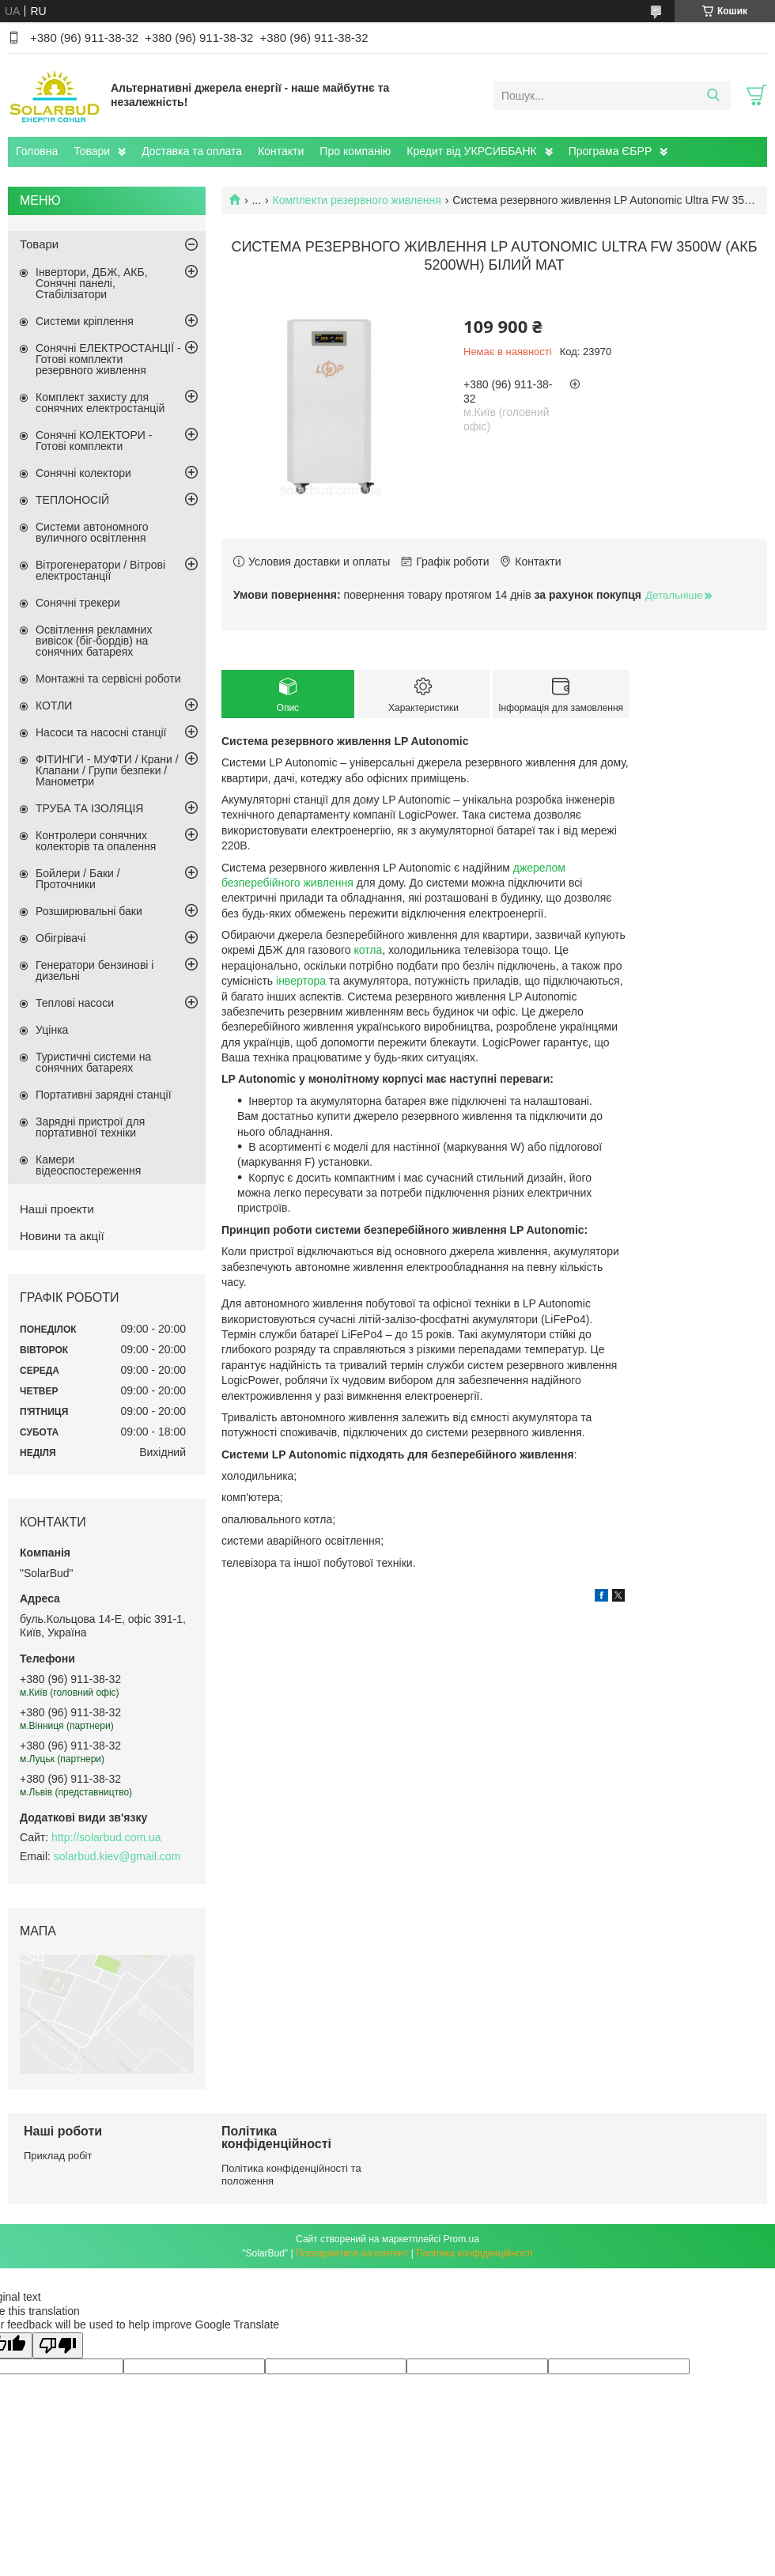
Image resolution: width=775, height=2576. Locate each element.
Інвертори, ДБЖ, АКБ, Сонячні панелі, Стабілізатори (92, 283)
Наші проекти (57, 1209)
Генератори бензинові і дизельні (94, 970)
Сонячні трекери (78, 602)
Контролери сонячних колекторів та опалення (96, 841)
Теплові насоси (75, 1003)
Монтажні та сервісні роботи (108, 678)
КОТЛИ (54, 705)
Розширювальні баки (89, 911)
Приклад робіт (58, 2156)
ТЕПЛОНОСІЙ (72, 500)
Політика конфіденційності (474, 2253)
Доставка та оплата (192, 151)
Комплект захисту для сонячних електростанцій (100, 402)
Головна (37, 151)
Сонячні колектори (83, 473)
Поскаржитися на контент (352, 2253)
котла (367, 950)
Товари (92, 151)
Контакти (281, 151)
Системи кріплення (85, 321)
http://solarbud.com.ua (106, 1837)
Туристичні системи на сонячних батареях (93, 1062)
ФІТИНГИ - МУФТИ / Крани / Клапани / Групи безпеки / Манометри (107, 770)
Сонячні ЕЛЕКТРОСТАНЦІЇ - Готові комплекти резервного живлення (108, 359)
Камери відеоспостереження (88, 1165)
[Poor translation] (57, 2345)
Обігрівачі (60, 938)
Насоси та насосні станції (101, 732)
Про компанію (355, 151)
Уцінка (52, 1029)
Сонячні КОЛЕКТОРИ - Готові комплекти (94, 440)
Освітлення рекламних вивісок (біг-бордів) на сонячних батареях (94, 640)
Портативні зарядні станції (104, 1094)
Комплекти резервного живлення (357, 200)
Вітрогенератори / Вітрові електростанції (100, 570)
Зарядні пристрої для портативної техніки (90, 1127)
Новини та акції (62, 1236)
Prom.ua (461, 2239)
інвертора (301, 980)
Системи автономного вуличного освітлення (92, 532)
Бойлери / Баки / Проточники (78, 879)
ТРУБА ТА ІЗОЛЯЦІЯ (89, 808)
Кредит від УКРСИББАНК (471, 151)
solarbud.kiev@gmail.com (117, 1856)
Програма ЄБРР (610, 151)
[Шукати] (713, 95)
